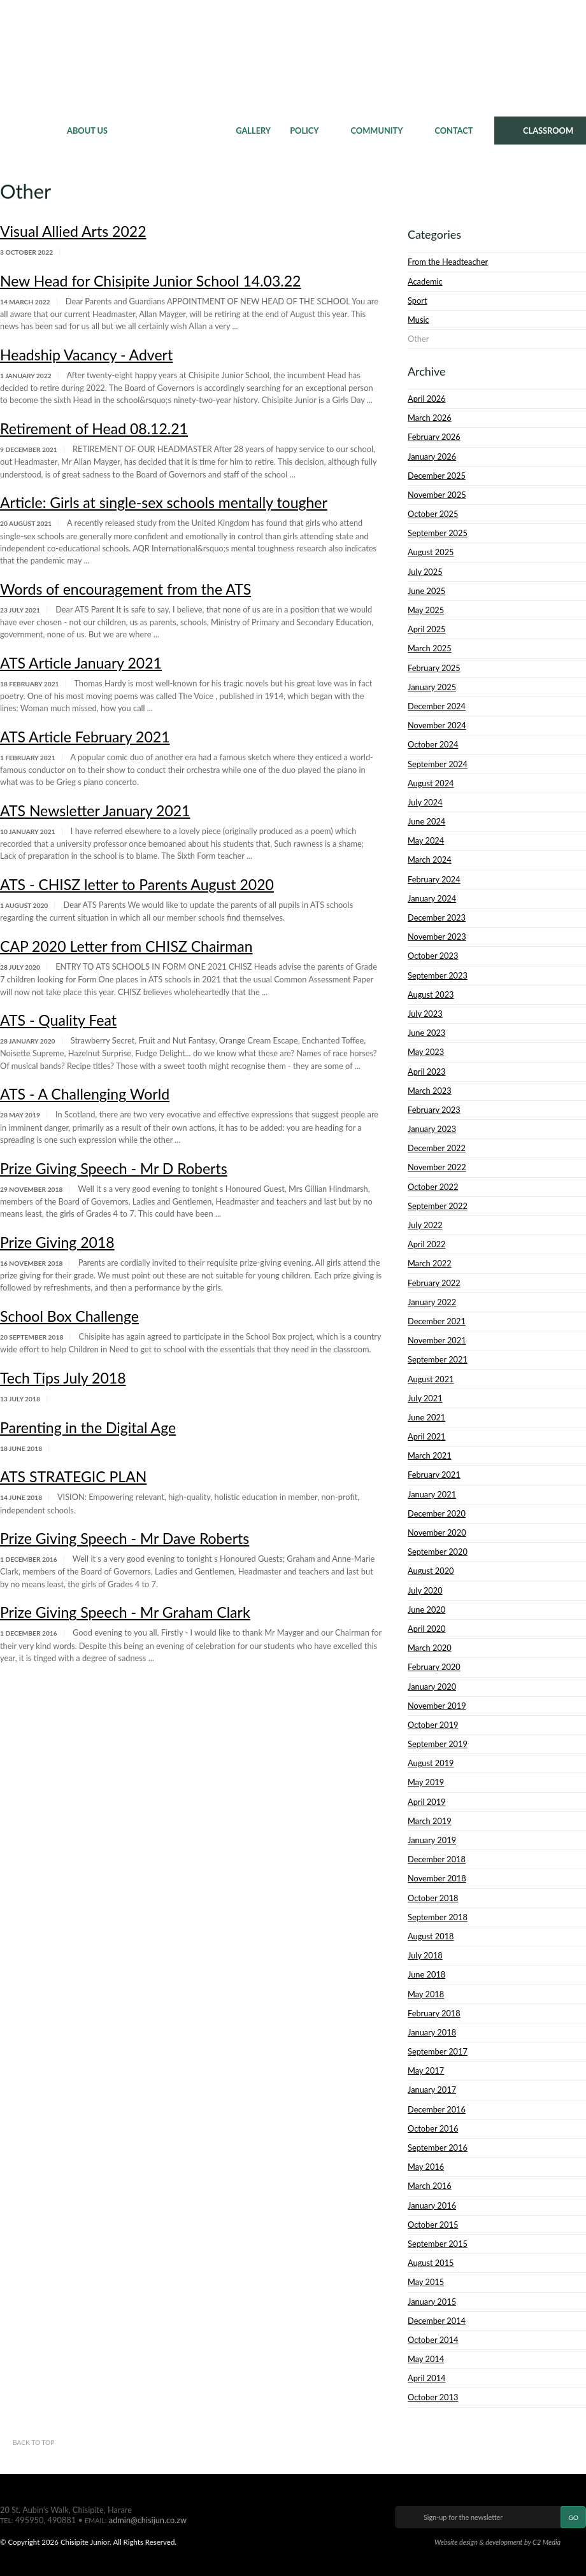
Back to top (33, 2442)
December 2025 (437, 476)
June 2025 (426, 591)
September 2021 (438, 1359)
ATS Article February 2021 (85, 737)
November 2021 (437, 1340)
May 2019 (426, 1782)
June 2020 (426, 1609)
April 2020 (427, 1629)
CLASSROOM (548, 130)
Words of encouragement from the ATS (125, 589)
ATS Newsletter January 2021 (95, 810)
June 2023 (426, 1033)
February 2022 (434, 1283)
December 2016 (437, 2109)
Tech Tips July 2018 (63, 1378)
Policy (304, 130)
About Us (87, 130)
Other (418, 339)
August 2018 (431, 1936)
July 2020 (425, 1590)
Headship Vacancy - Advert (86, 355)
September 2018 (438, 1917)
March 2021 (430, 1455)
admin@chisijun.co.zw (148, 2520)
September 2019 (438, 1744)
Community (377, 130)
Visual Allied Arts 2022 (73, 231)
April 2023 (427, 1071)
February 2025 (434, 668)
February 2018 (434, 2013)
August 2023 (431, 994)
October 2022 (433, 1187)
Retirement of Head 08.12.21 (94, 428)
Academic (425, 281)
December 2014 (437, 2321)
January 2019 (432, 1840)
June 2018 (426, 1974)
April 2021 (427, 1436)
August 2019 (431, 1763)
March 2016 (430, 2186)
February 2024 (434, 879)
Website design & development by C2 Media (497, 2542)
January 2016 (432, 2205)
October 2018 (433, 1898)
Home (28, 130)
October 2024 (433, 744)
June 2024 (426, 821)
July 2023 (425, 1013)
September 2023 (438, 975)
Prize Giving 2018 (57, 1242)
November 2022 (437, 1167)
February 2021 (434, 1474)
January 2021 (432, 1494)
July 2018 (425, 1955)
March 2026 (430, 418)
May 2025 (426, 610)
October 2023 (433, 956)
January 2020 (432, 1686)
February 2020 (434, 1667)
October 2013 (433, 2397)
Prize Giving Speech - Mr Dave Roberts (124, 1538)
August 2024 (431, 783)
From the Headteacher (448, 262)
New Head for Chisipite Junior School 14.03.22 (150, 281)
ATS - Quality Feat (58, 1020)
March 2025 (430, 648)
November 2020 (437, 1532)
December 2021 (437, 1321)
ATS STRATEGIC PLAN (73, 1476)
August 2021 (431, 1379)
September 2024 (438, 764)
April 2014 (427, 2378)
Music (418, 320)
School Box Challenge (69, 1316)
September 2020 (438, 1551)
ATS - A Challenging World (84, 1094)
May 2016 (426, 2167)
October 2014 (433, 2340)
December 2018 (437, 1859)
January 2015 (432, 2301)
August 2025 (431, 552)
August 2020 (431, 1571)
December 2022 (437, 1148)
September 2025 (438, 533)
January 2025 (432, 687)
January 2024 (432, 898)
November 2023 (437, 936)
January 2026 (432, 456)
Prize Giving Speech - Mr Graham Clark (125, 1612)
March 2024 (430, 859)
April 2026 (427, 398)
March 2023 (430, 1091)
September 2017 (438, 2051)
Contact (454, 130)
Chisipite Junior (293, 57)
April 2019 (427, 1802)
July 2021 (425, 1398)
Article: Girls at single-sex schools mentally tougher (163, 502)
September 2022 (438, 1206)
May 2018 (426, 1994)
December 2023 (437, 917)
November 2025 (437, 495)
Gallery (253, 130)
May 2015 (426, 2282)
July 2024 (425, 802)
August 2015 (431, 2263)
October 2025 (433, 514)
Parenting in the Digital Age (88, 1427)
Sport (417, 300)
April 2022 (427, 1244)
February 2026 (434, 437)
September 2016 (438, 2147)
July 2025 (425, 572)
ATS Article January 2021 (81, 663)
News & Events (171, 130)
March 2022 (430, 1263)
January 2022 (432, 1302)
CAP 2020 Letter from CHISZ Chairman (126, 946)
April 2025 (427, 629)
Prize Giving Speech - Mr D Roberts (113, 1168)
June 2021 (426, 1417)
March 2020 (430, 1648)
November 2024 (437, 725)
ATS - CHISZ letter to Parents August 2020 (137, 884)
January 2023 (432, 1129)
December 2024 (437, 706)
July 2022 (425, 1225)
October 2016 (433, 2128)
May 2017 (426, 2070)
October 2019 (433, 1725)
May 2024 (426, 840)
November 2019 (437, 1706)
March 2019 (430, 1821)
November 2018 (437, 1878)
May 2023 (426, 1052)
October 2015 (433, 2224)
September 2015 (438, 2244)
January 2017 (432, 2089)
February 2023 (434, 1110)
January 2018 (432, 2032)
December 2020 (437, 1513)
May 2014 (426, 2359)
